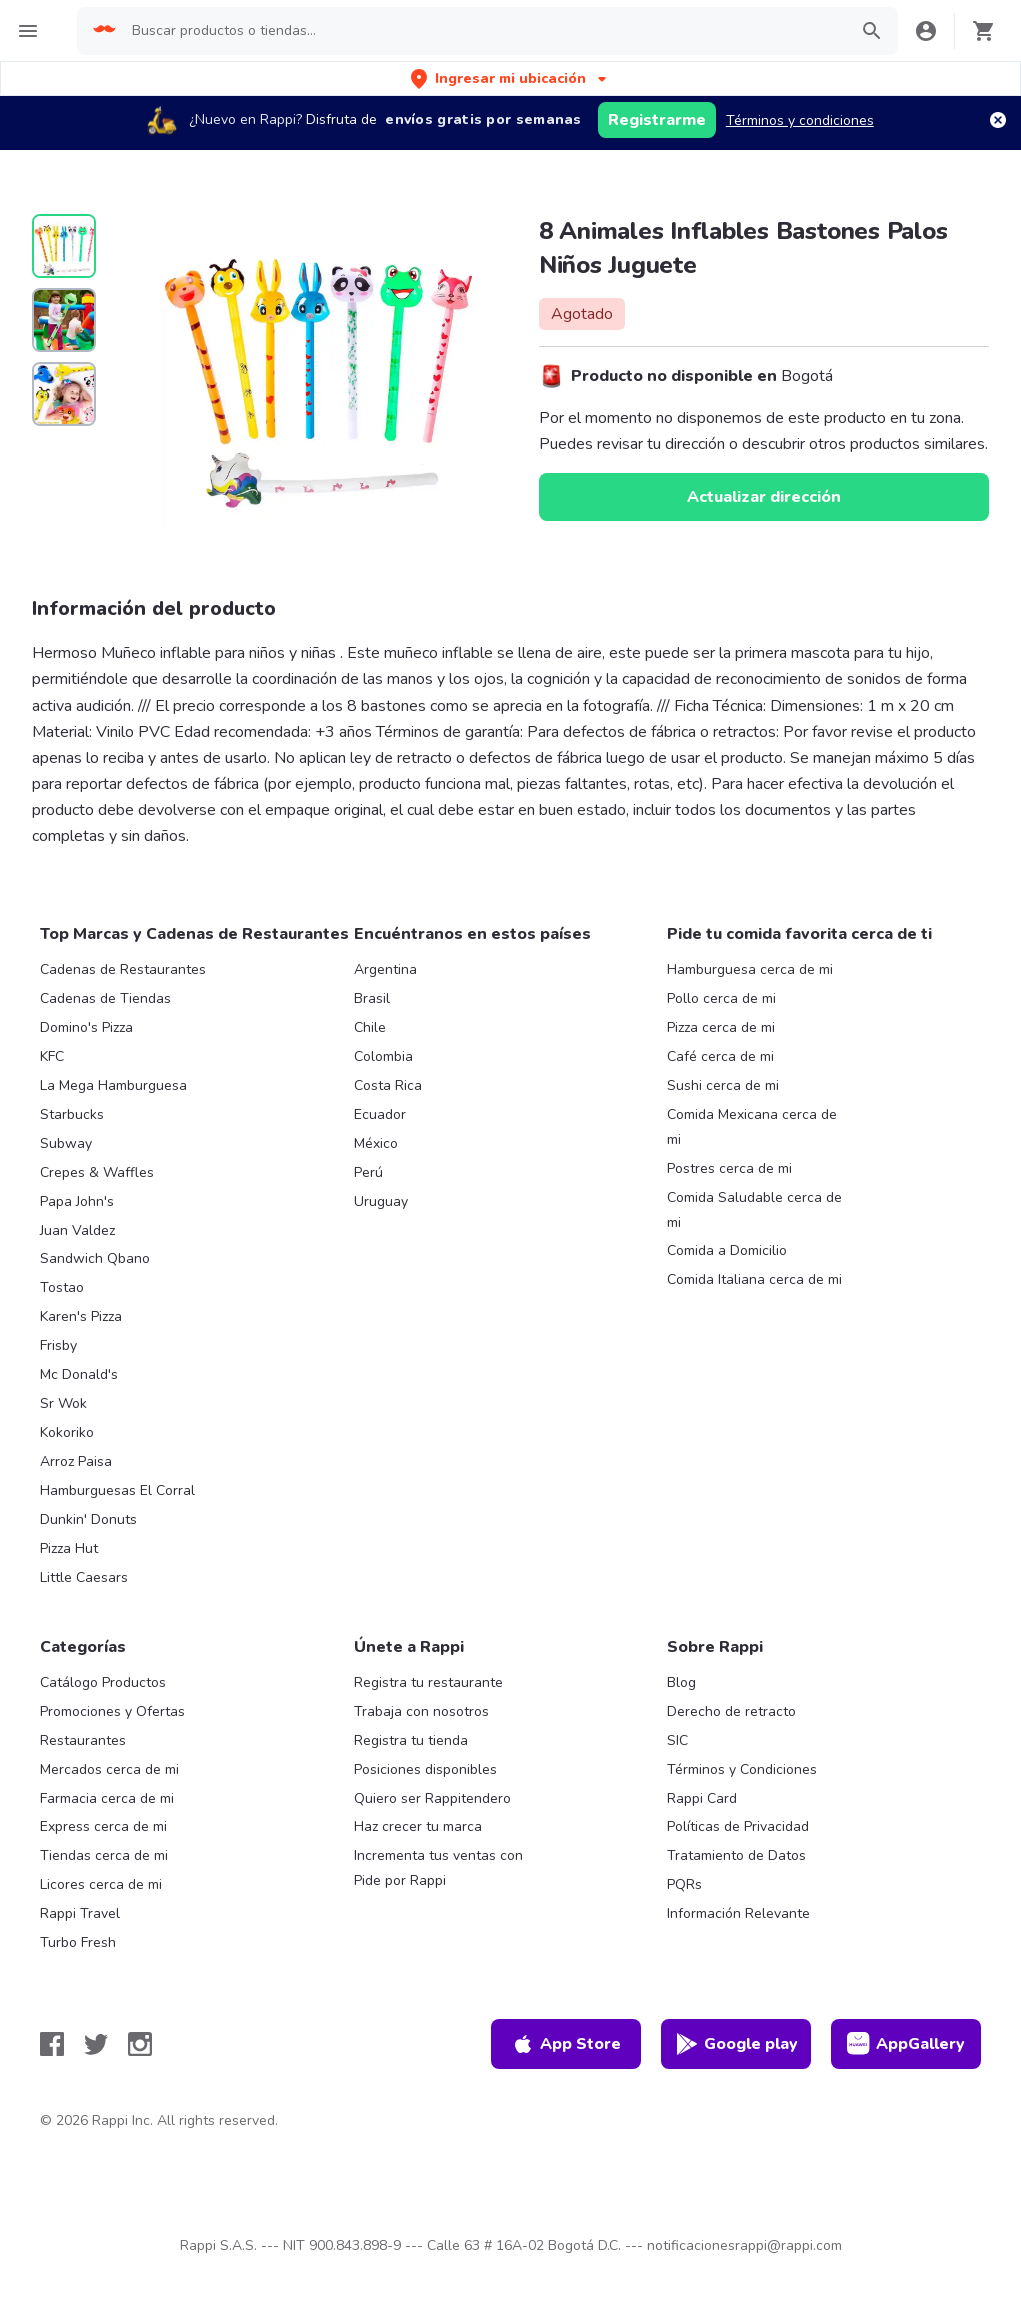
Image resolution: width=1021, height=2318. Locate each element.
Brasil (372, 998)
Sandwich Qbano (95, 1258)
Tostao (62, 1287)
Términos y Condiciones (742, 1769)
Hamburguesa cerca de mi (750, 969)
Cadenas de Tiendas (105, 998)
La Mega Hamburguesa (113, 1085)
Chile (370, 1027)
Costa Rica (388, 1085)
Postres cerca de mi (729, 1168)
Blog (681, 1682)
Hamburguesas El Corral (117, 1490)
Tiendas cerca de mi (104, 1855)
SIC (677, 1740)
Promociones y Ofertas (112, 1711)
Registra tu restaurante (428, 1682)
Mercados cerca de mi (109, 1769)
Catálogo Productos (103, 1682)
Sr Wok (63, 1403)
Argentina (385, 969)
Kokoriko (67, 1432)
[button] (510, 78)
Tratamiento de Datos (736, 1855)
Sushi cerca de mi (723, 1085)
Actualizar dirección (764, 497)
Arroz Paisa (76, 1461)
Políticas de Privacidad (738, 1826)
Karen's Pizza (81, 1316)
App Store (566, 2044)
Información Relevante (738, 1913)
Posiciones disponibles (425, 1769)
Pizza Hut (69, 1548)
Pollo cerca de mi (721, 998)
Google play (736, 2044)
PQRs (684, 1884)
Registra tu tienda (411, 1740)
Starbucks (72, 1114)
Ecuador (380, 1114)
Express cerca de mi (103, 1826)
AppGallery (906, 2044)
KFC (52, 1056)
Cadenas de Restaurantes (123, 969)
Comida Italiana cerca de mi (754, 1279)
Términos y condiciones (800, 120)
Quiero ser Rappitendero (432, 1798)
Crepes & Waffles (97, 1172)
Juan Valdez (77, 1230)
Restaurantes (83, 1740)
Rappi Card (702, 1798)
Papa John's (77, 1201)
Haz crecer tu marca (418, 1826)
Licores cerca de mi (101, 1884)
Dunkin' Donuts (88, 1519)
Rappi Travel (80, 1913)
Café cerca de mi (720, 1056)
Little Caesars (84, 1577)
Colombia (383, 1056)
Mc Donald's (79, 1374)
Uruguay (381, 1201)
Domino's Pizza (86, 1027)
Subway (66, 1143)
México (376, 1143)
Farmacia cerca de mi (107, 1798)
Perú (368, 1172)
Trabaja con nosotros (421, 1711)
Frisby (58, 1345)
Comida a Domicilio (727, 1250)
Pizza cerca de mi (721, 1027)
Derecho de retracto (731, 1711)
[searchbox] (483, 31)
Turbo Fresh (78, 1942)
